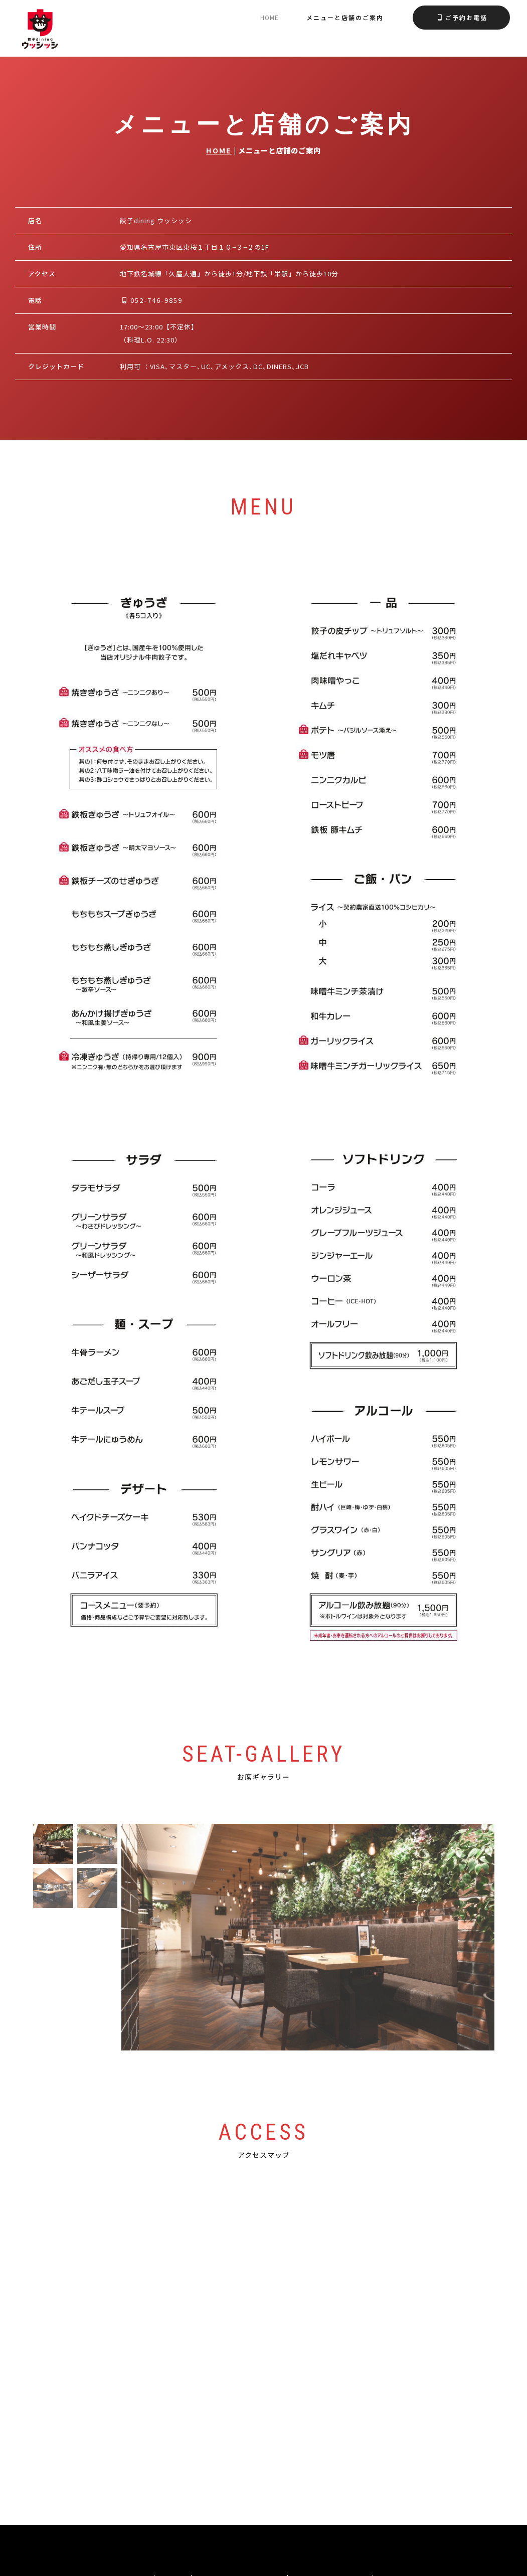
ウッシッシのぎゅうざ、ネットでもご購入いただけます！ (263, 2517)
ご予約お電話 (462, 17)
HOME (219, 150)
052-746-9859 (152, 300)
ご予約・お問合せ (331, 2472)
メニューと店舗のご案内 (345, 17)
